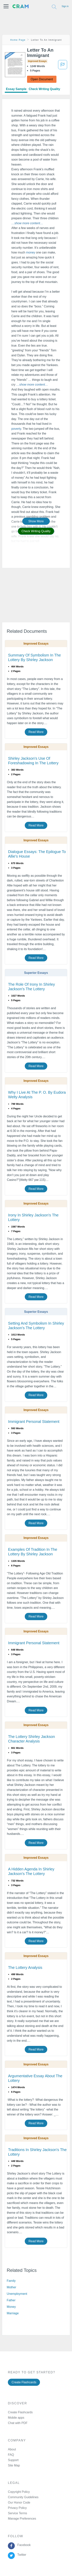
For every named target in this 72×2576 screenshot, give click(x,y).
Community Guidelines (23, 2497)
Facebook (23, 2545)
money (30, 252)
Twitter (21, 2554)
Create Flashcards (24, 2382)
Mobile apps (16, 2417)
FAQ (11, 2454)
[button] (6, 6)
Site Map (14, 2465)
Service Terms (17, 2513)
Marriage (13, 2313)
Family (11, 2280)
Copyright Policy (19, 2491)
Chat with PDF (17, 2423)
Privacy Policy (17, 2507)
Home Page (18, 40)
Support (13, 2460)
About (12, 2449)
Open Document (42, 79)
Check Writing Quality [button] (36, 531)
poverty (16, 428)
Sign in (65, 6)
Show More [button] (36, 521)
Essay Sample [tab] (16, 89)
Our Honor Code (19, 2502)
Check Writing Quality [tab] (44, 89)
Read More (35, 732)
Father (11, 2300)
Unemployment (17, 2293)
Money (11, 2306)
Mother (11, 2287)
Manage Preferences (22, 2518)
